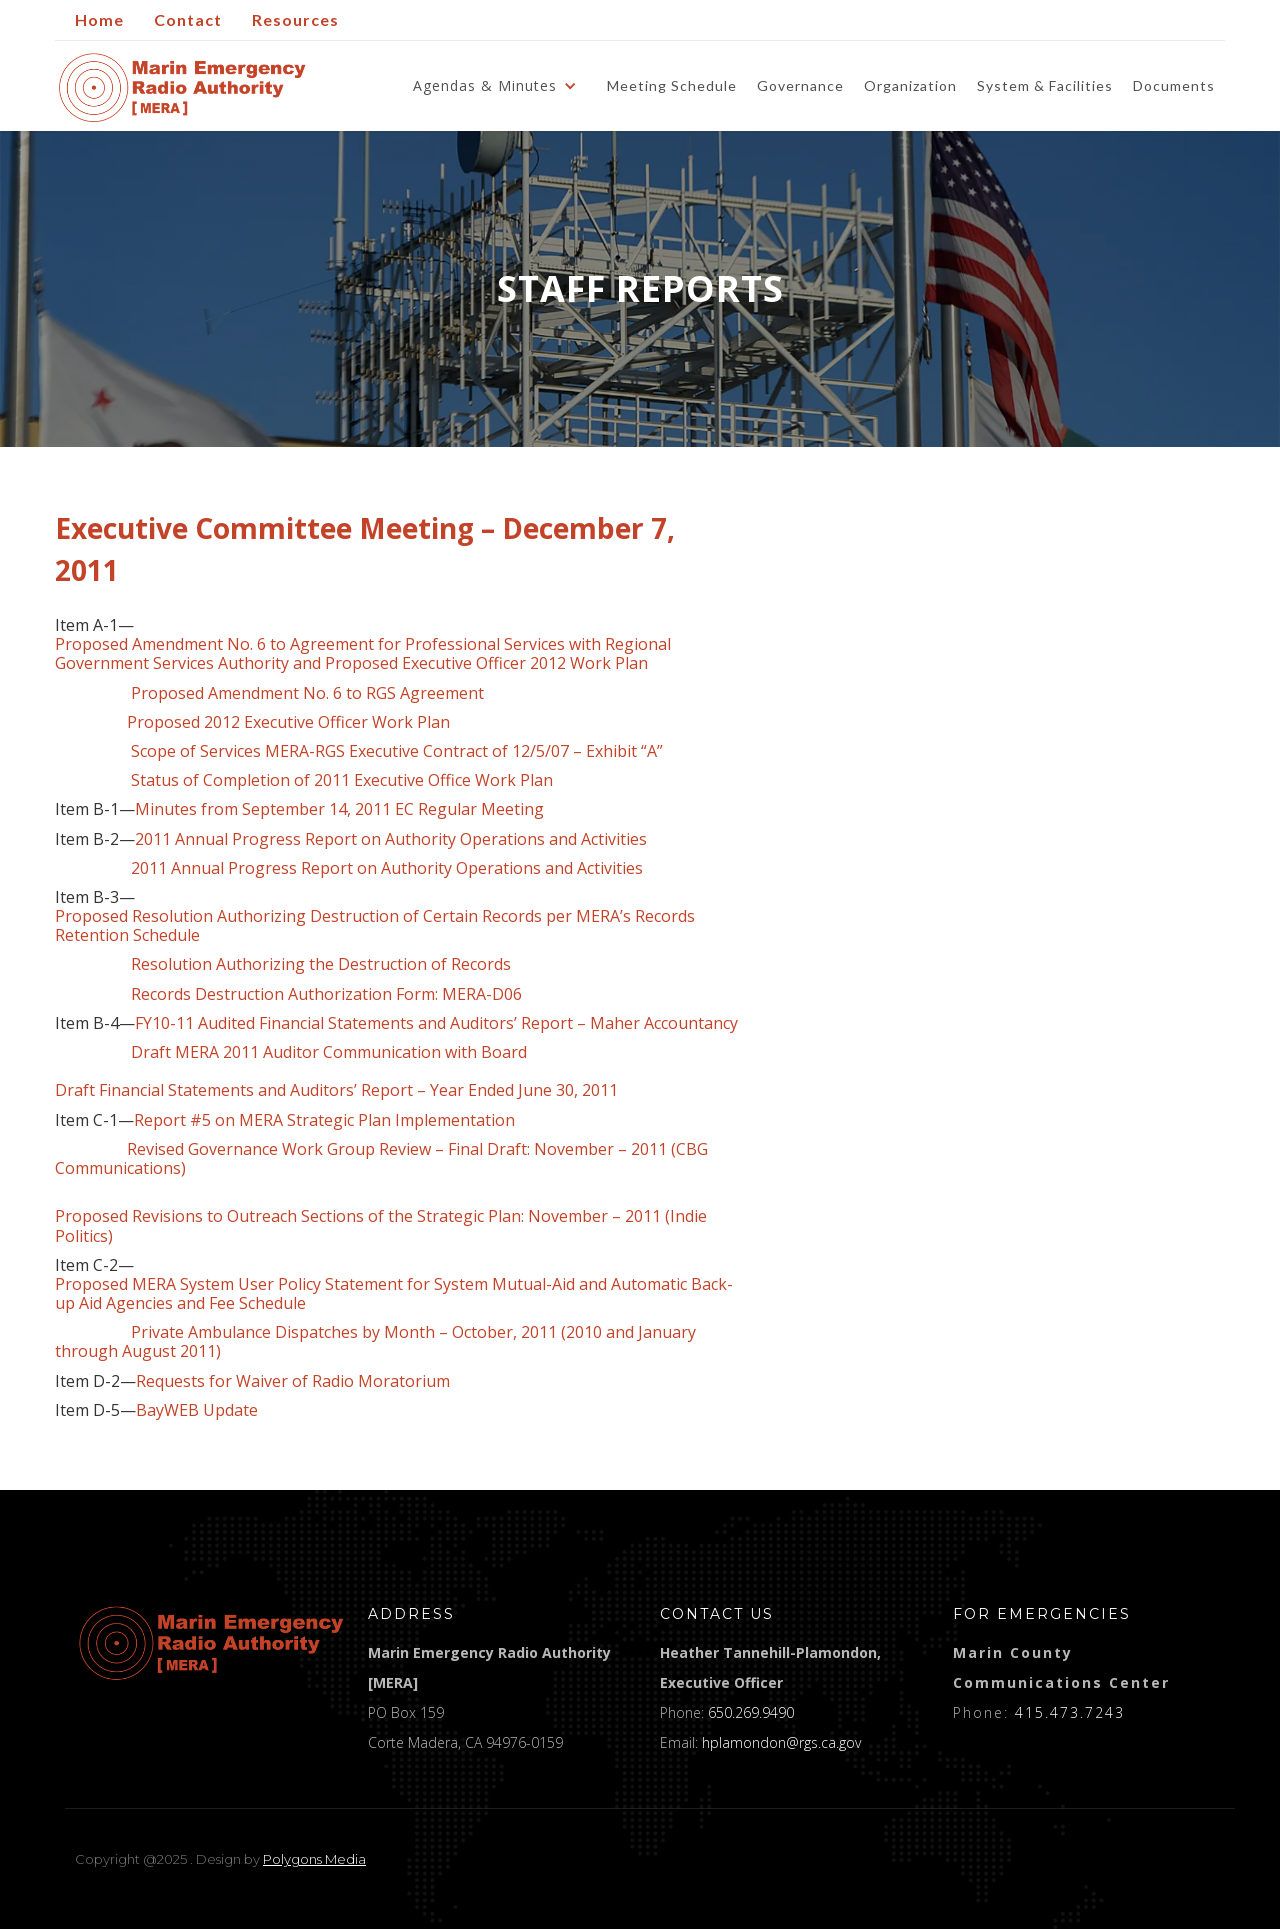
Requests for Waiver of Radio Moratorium (293, 1381)
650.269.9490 (751, 1712)
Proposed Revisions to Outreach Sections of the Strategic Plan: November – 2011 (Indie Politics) (381, 1226)
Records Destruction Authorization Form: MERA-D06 (326, 994)
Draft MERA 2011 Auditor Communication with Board (293, 1062)
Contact (188, 19)
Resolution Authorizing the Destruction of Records (283, 964)
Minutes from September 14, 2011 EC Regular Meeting (339, 809)
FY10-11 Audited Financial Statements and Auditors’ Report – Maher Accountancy (436, 1023)
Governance (800, 85)
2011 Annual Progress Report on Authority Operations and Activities (391, 839)
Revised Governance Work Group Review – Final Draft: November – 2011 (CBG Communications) (381, 1159)
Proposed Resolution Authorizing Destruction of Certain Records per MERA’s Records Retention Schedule (375, 926)
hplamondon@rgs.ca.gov (781, 1742)
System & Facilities (1045, 85)
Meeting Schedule (672, 85)
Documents (1174, 85)
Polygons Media (314, 1859)
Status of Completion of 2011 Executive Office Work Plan (342, 780)
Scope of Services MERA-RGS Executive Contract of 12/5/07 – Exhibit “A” (397, 751)
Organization (910, 85)
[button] (500, 86)
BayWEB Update (197, 1410)
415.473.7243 (1070, 1712)
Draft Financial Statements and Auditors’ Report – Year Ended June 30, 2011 (336, 1090)
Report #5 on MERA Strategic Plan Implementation (324, 1120)
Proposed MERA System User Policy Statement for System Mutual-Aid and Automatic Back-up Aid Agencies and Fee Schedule (394, 1294)
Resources (295, 19)
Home (99, 19)
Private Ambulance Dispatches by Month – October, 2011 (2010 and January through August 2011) (375, 1342)
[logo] (211, 1643)
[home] (182, 87)
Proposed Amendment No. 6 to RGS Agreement (307, 693)
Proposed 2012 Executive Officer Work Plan (288, 722)
